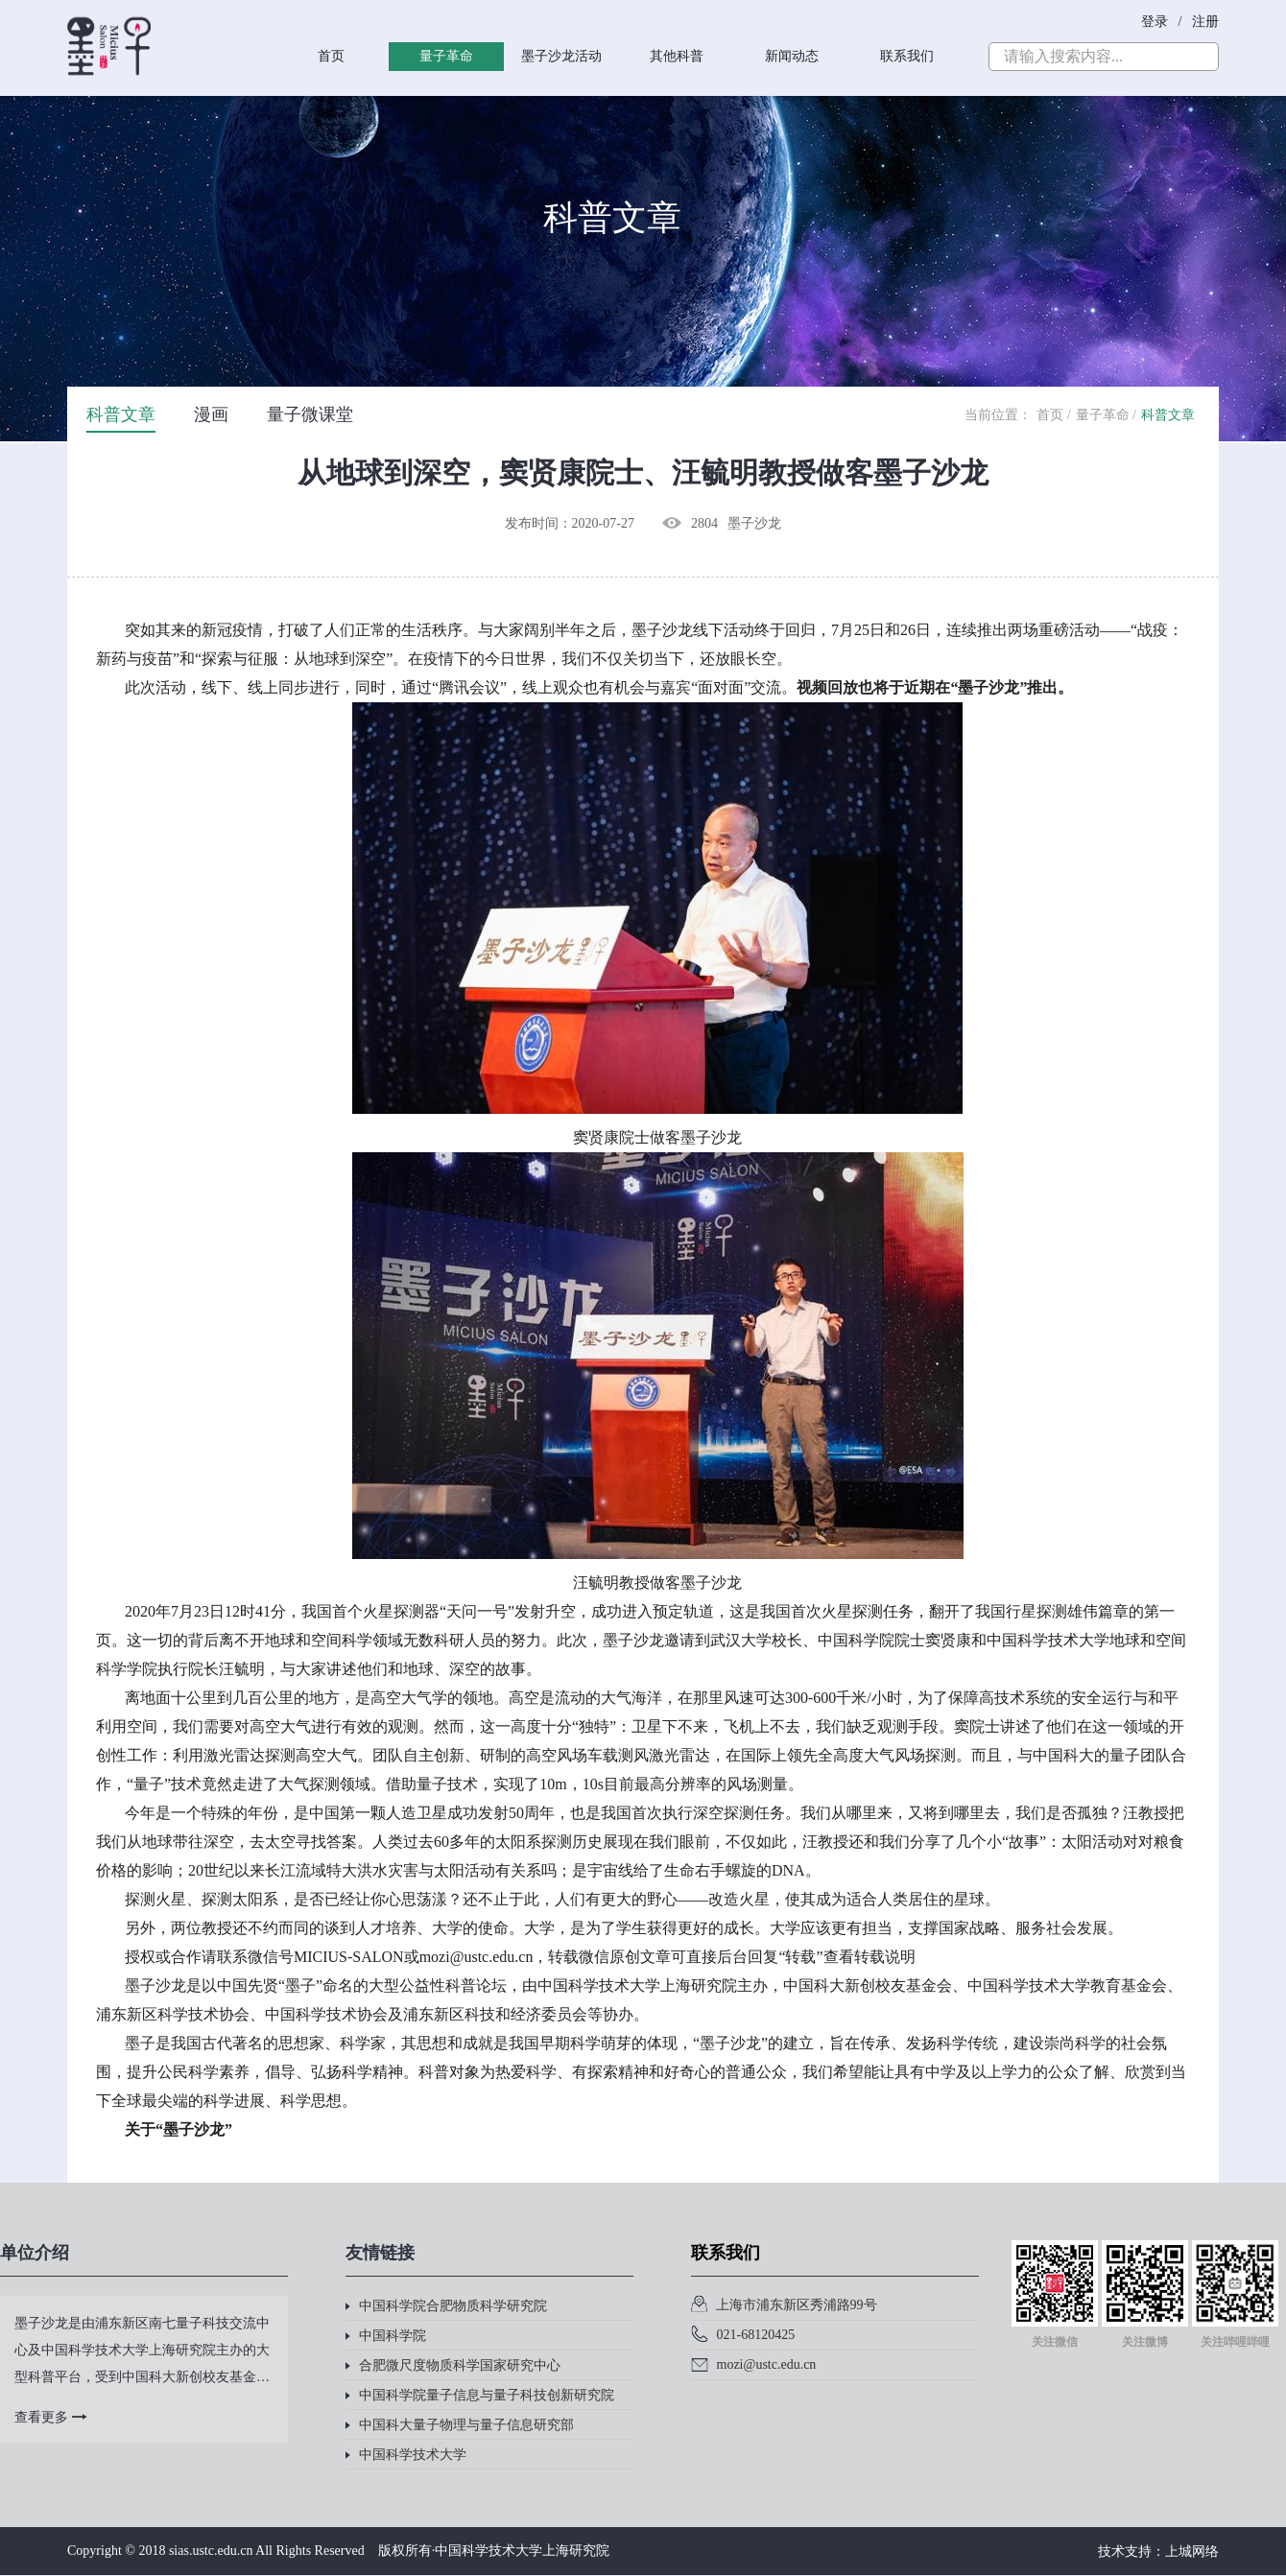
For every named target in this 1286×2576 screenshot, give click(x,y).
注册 (1205, 21)
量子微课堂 (310, 414)
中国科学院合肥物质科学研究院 (446, 2306)
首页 (331, 56)
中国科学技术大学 (405, 2454)
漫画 (211, 414)
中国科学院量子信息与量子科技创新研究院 (479, 2395)
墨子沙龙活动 (561, 56)
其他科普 (676, 56)
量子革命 (446, 56)
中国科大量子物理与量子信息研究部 (459, 2425)
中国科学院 (385, 2335)
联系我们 (907, 56)
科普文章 (120, 414)
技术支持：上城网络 (1158, 2551)
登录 (1156, 21)
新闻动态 (792, 56)
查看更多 (50, 2417)
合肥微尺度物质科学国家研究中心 (452, 2365)
